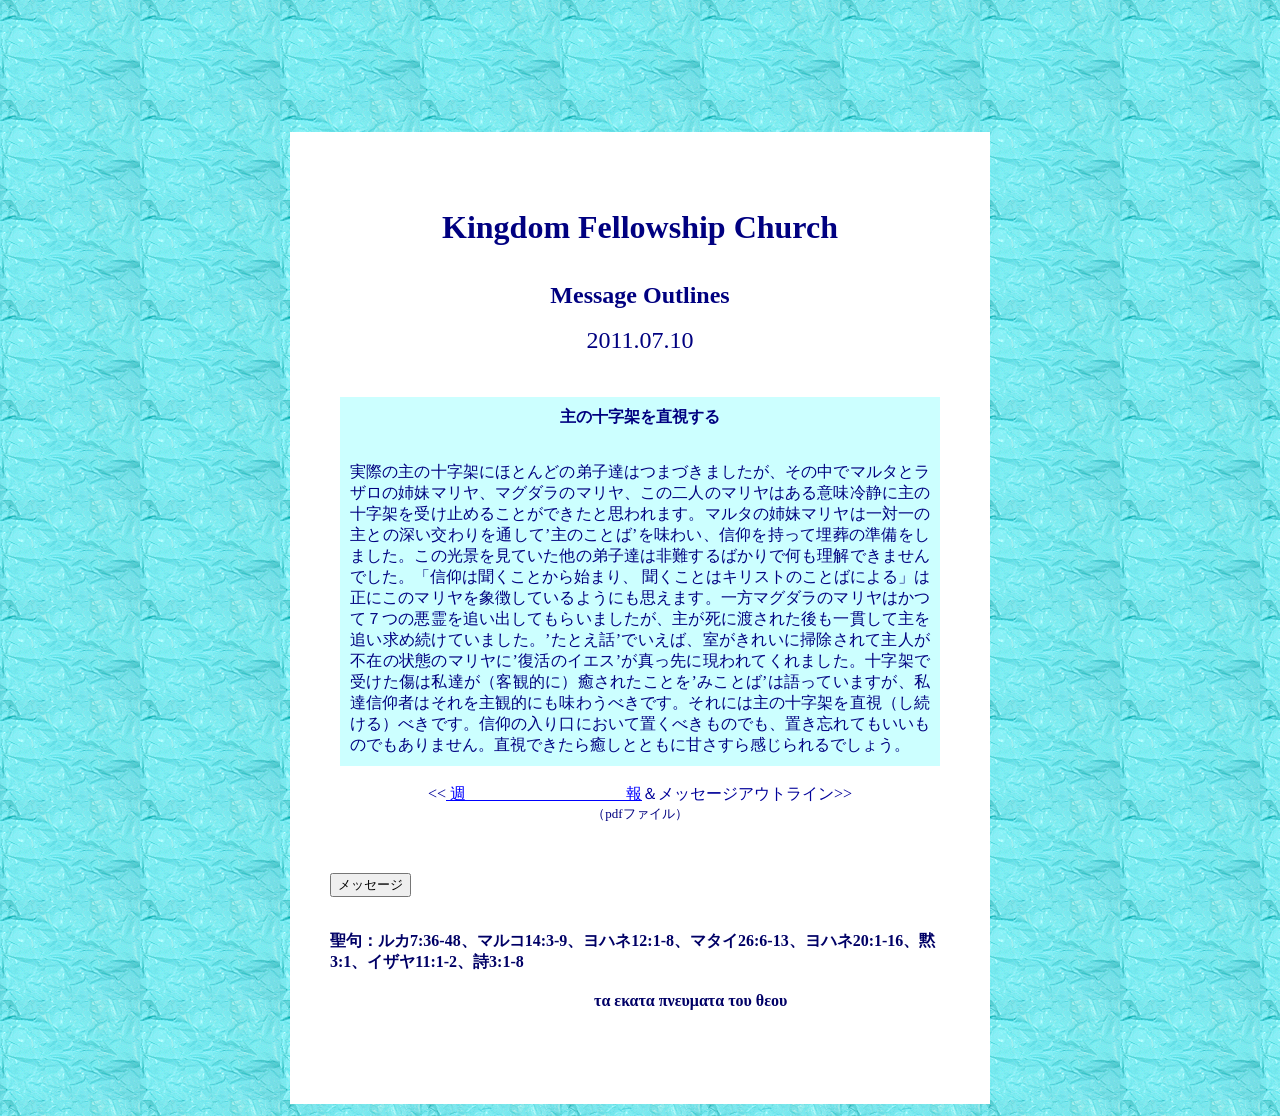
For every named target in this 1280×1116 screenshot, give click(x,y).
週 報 (544, 793)
